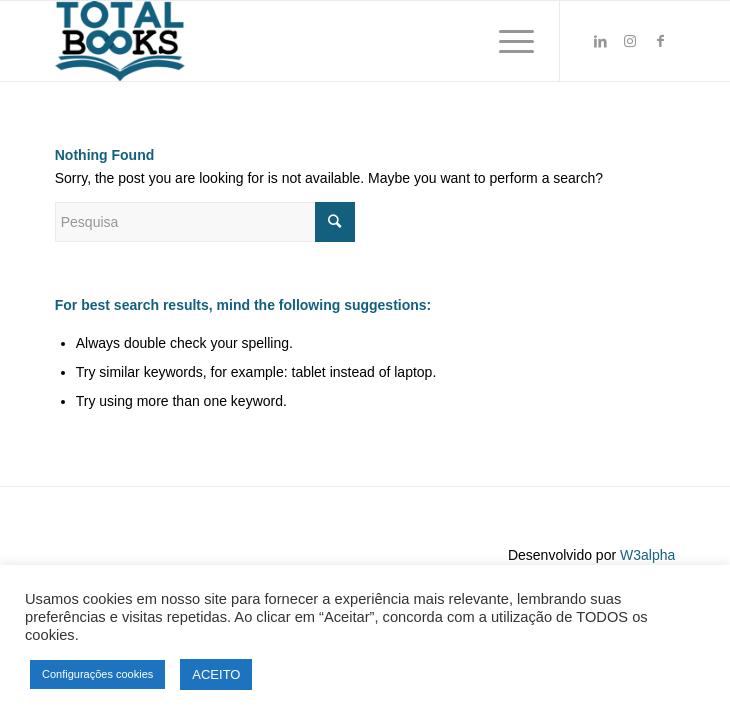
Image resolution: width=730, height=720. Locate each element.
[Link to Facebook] (660, 41)
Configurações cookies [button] (97, 674)
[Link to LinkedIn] (600, 41)
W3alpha (647, 555)
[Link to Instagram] (630, 41)
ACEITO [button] (216, 674)
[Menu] (506, 41)
